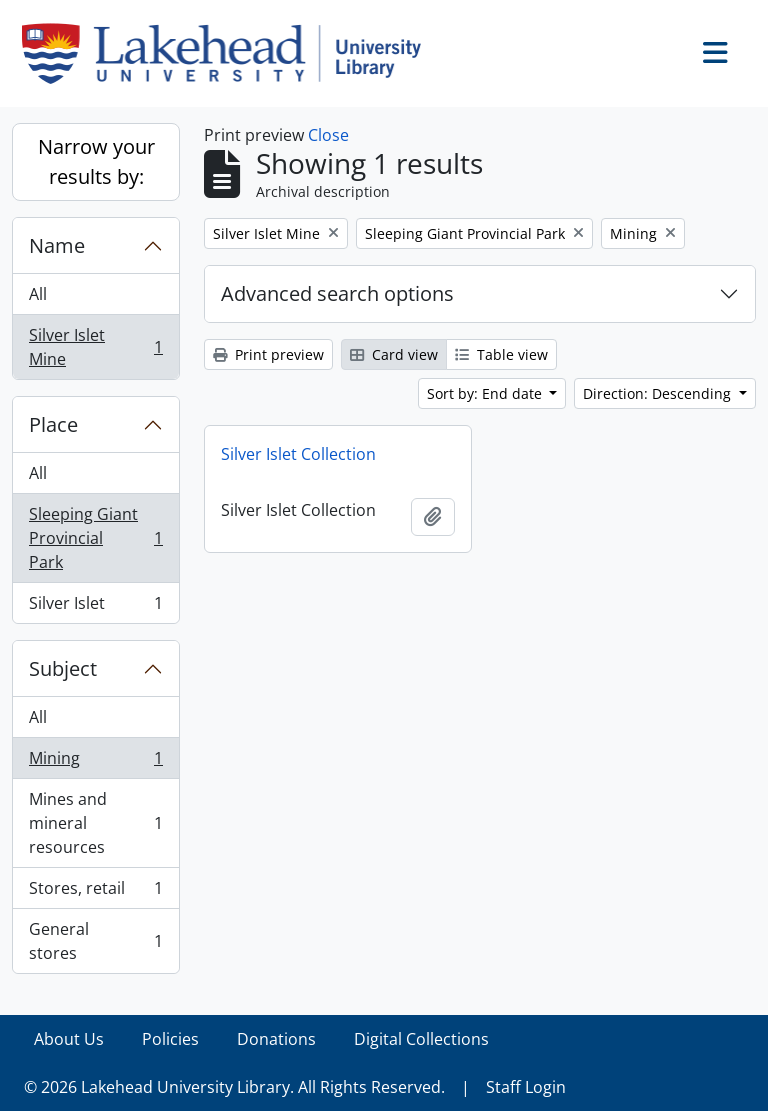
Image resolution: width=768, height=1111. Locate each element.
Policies (170, 1039)
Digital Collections (421, 1039)
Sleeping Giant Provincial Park (95, 538)
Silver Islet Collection (298, 454)
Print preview (268, 354)
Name (57, 245)
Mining (95, 762)
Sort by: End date (486, 393)
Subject (63, 668)
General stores (95, 941)
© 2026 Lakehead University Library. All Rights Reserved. (234, 1087)
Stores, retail (95, 892)
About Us (69, 1039)
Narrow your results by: (96, 161)
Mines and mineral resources (95, 823)
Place (53, 424)
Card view (394, 354)
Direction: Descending (659, 393)
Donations (276, 1039)
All (38, 294)
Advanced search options (337, 293)
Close (328, 135)
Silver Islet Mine (95, 347)
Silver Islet (95, 607)
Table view (501, 354)
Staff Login (526, 1087)
